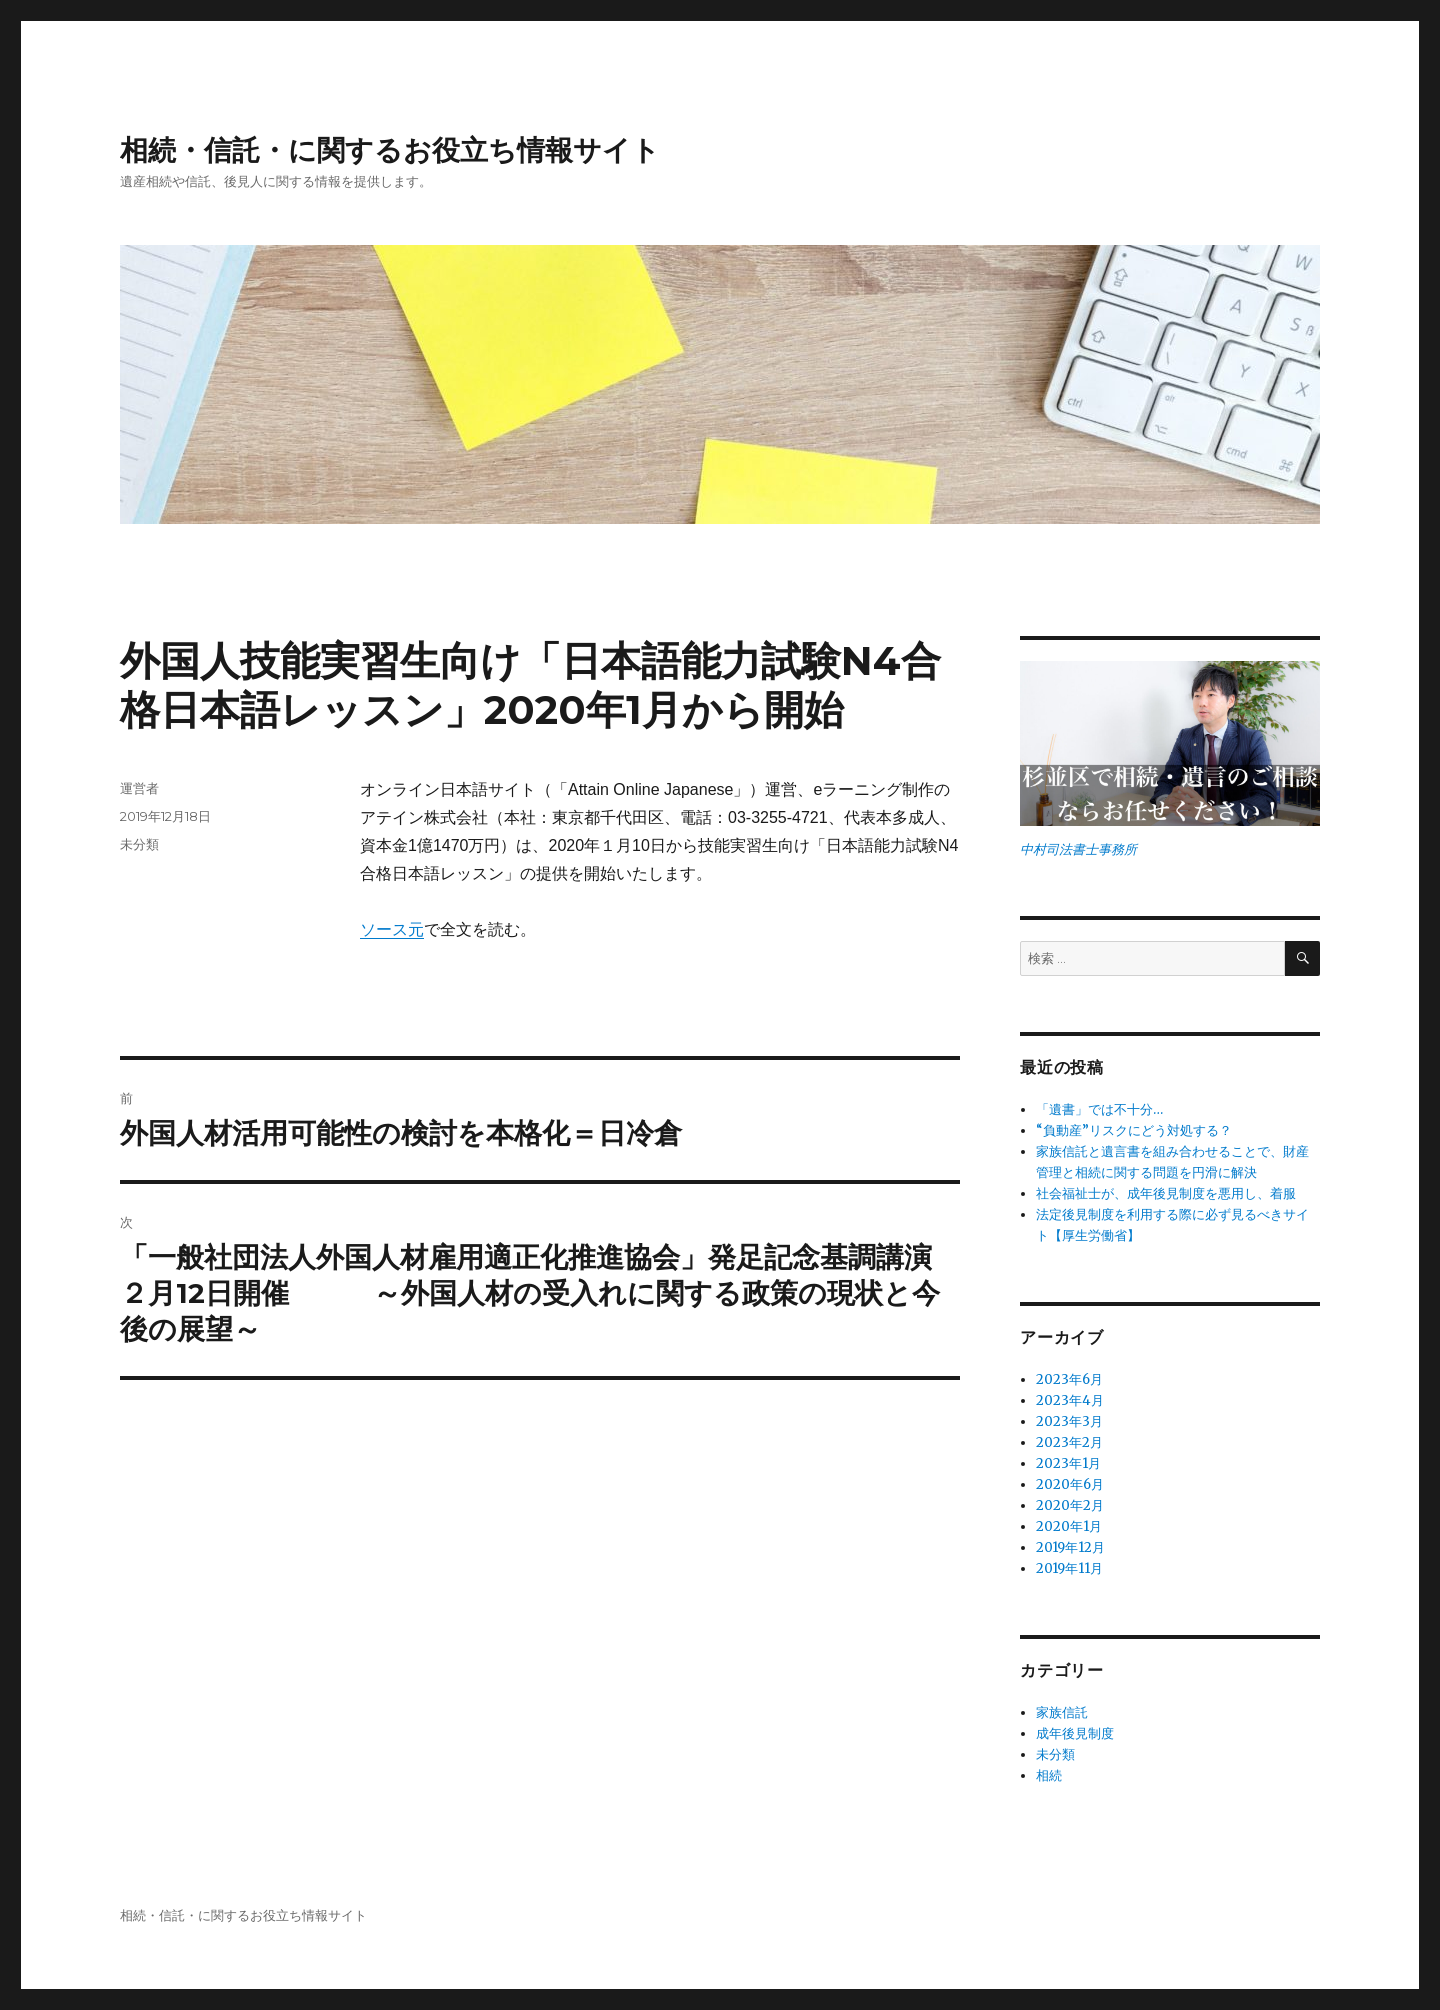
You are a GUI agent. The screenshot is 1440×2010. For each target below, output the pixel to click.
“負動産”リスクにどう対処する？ (1134, 1130)
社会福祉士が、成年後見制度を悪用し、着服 (1166, 1193)
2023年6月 (1069, 1379)
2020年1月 (1069, 1526)
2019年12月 (1070, 1547)
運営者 (139, 788)
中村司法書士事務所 (1078, 849)
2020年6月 (1070, 1484)
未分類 (139, 844)
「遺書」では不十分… (1099, 1109)
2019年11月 (1069, 1568)
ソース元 (392, 929)
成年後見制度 (1075, 1733)
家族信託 (1062, 1712)
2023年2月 (1069, 1442)
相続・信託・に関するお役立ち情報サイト (390, 150)
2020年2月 (1070, 1505)
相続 (1049, 1775)
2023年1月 (1068, 1463)
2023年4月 (1070, 1400)
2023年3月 (1069, 1421)
